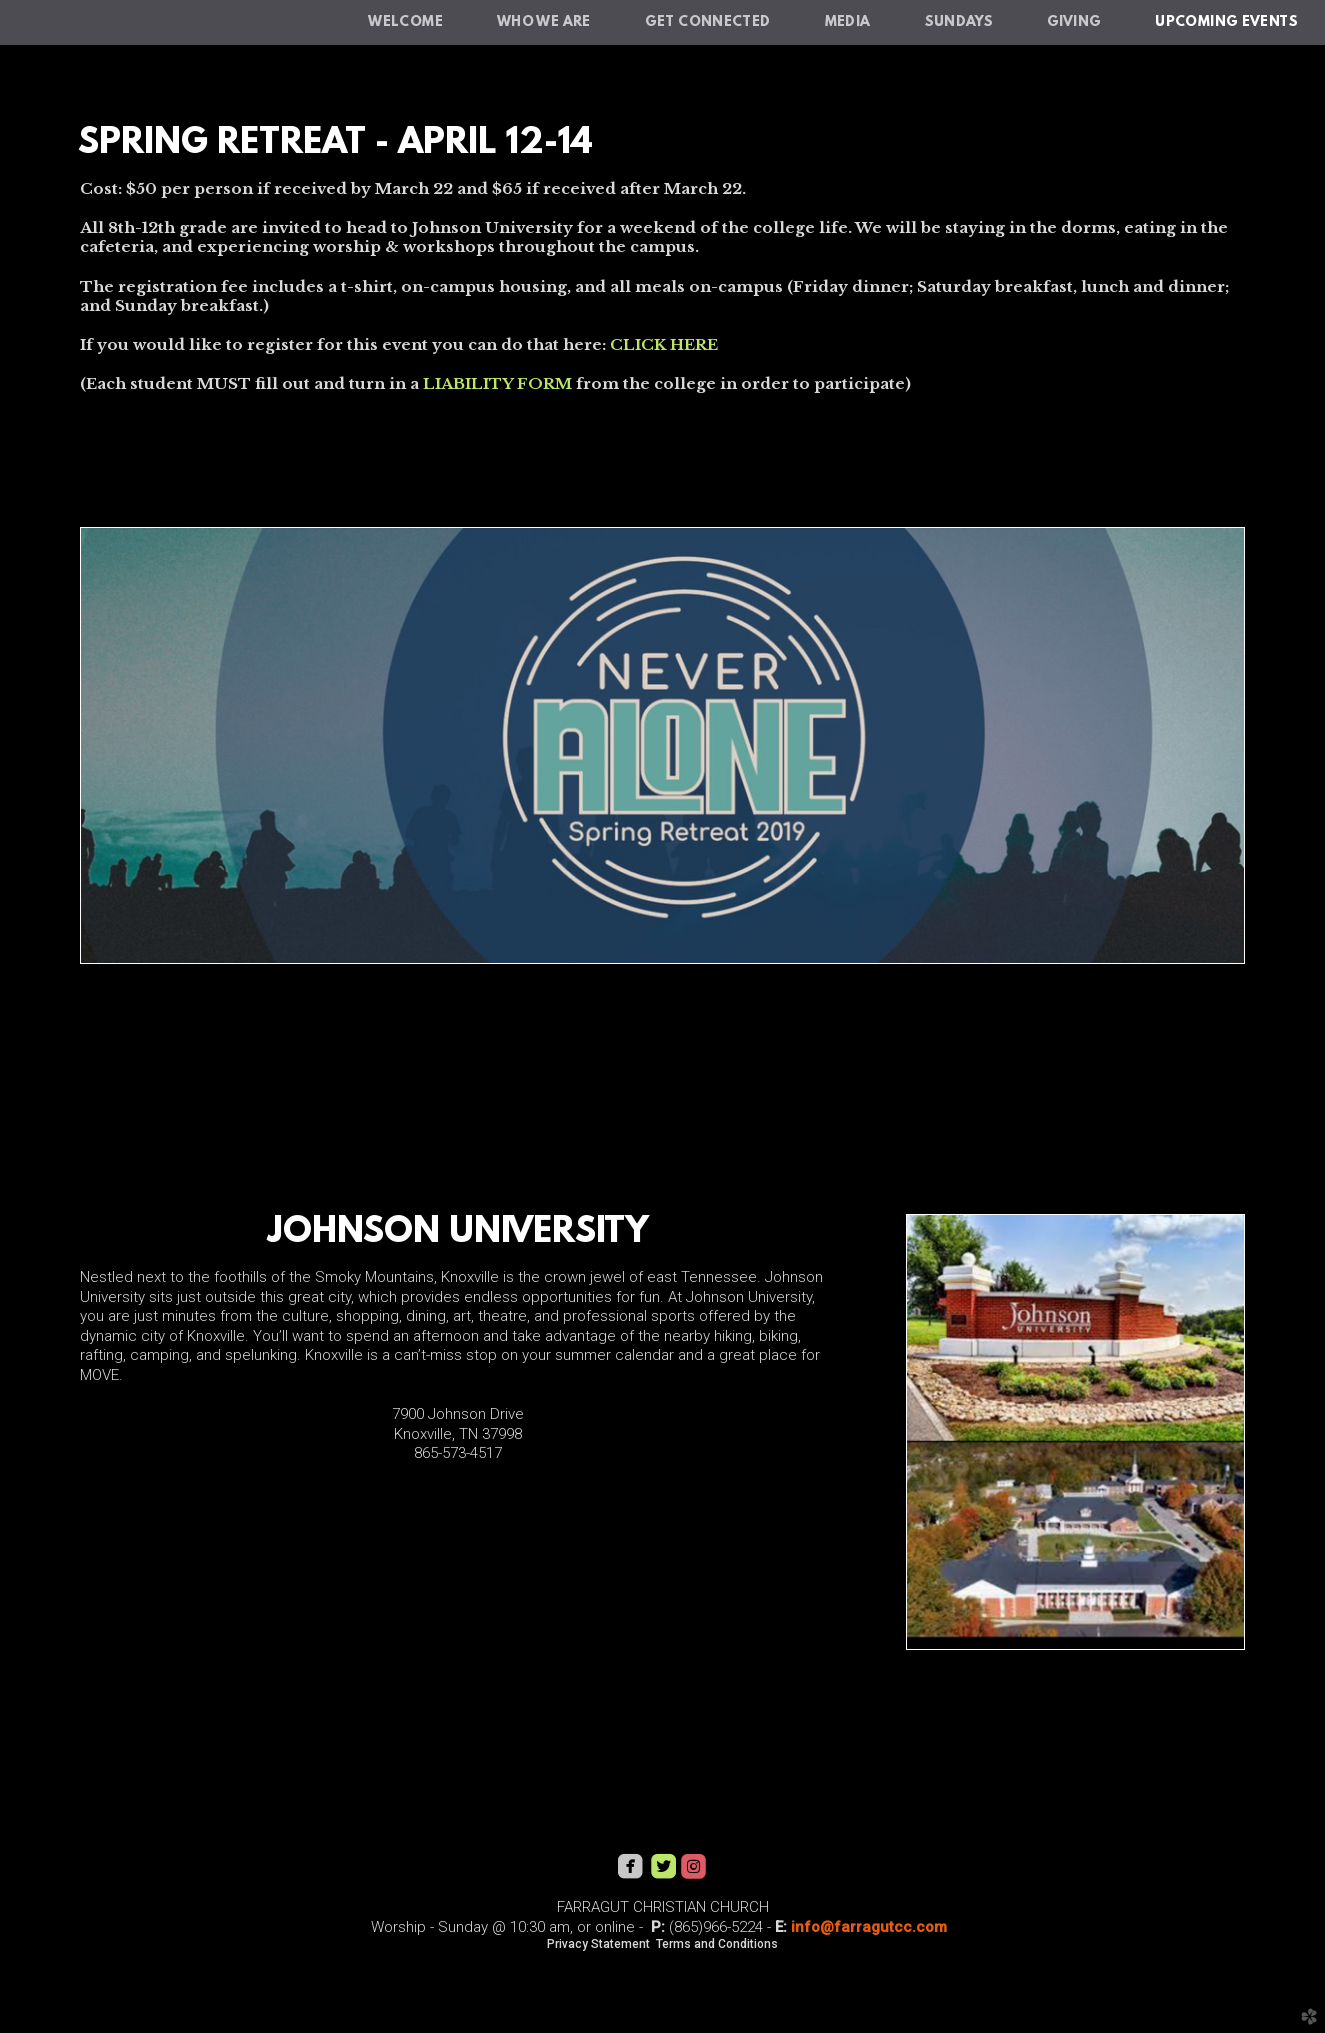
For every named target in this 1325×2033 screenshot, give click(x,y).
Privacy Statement (598, 1944)
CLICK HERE (664, 344)
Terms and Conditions (717, 1944)
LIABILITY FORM (497, 383)
